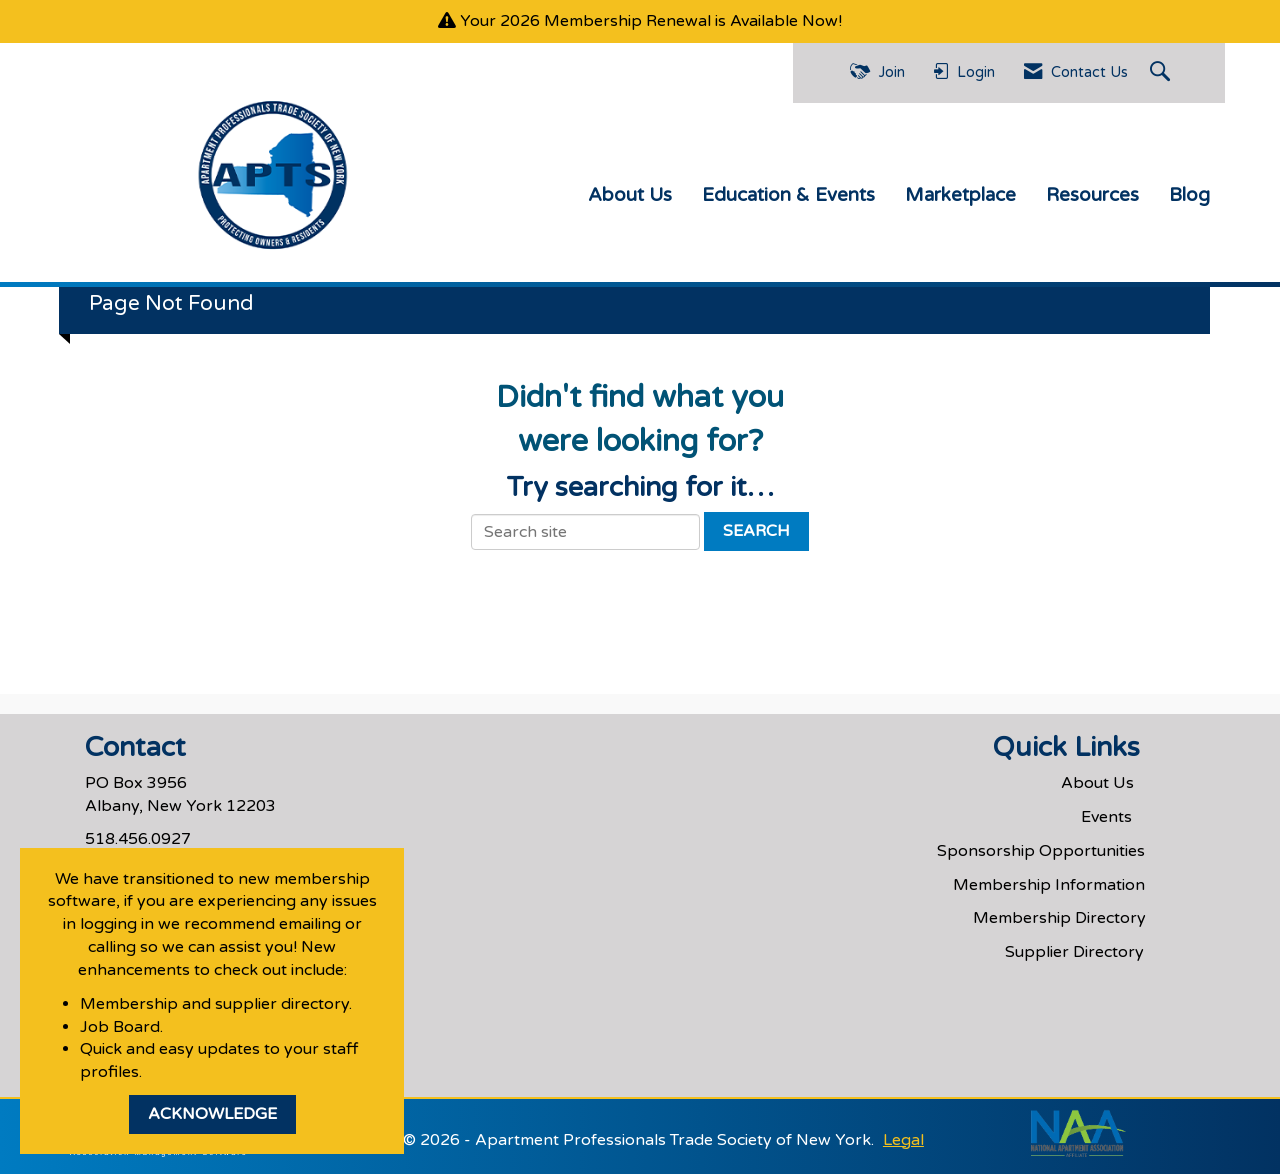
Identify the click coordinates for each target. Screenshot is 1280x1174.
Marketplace (960, 195)
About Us (630, 195)
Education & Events (788, 195)
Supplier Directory (1074, 952)
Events (1106, 817)
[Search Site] (1162, 73)
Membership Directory (1059, 918)
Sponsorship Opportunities (1041, 851)
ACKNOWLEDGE (212, 1114)
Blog (1189, 195)
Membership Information (1049, 885)
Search (756, 531)
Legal (903, 1140)
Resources (1092, 195)
